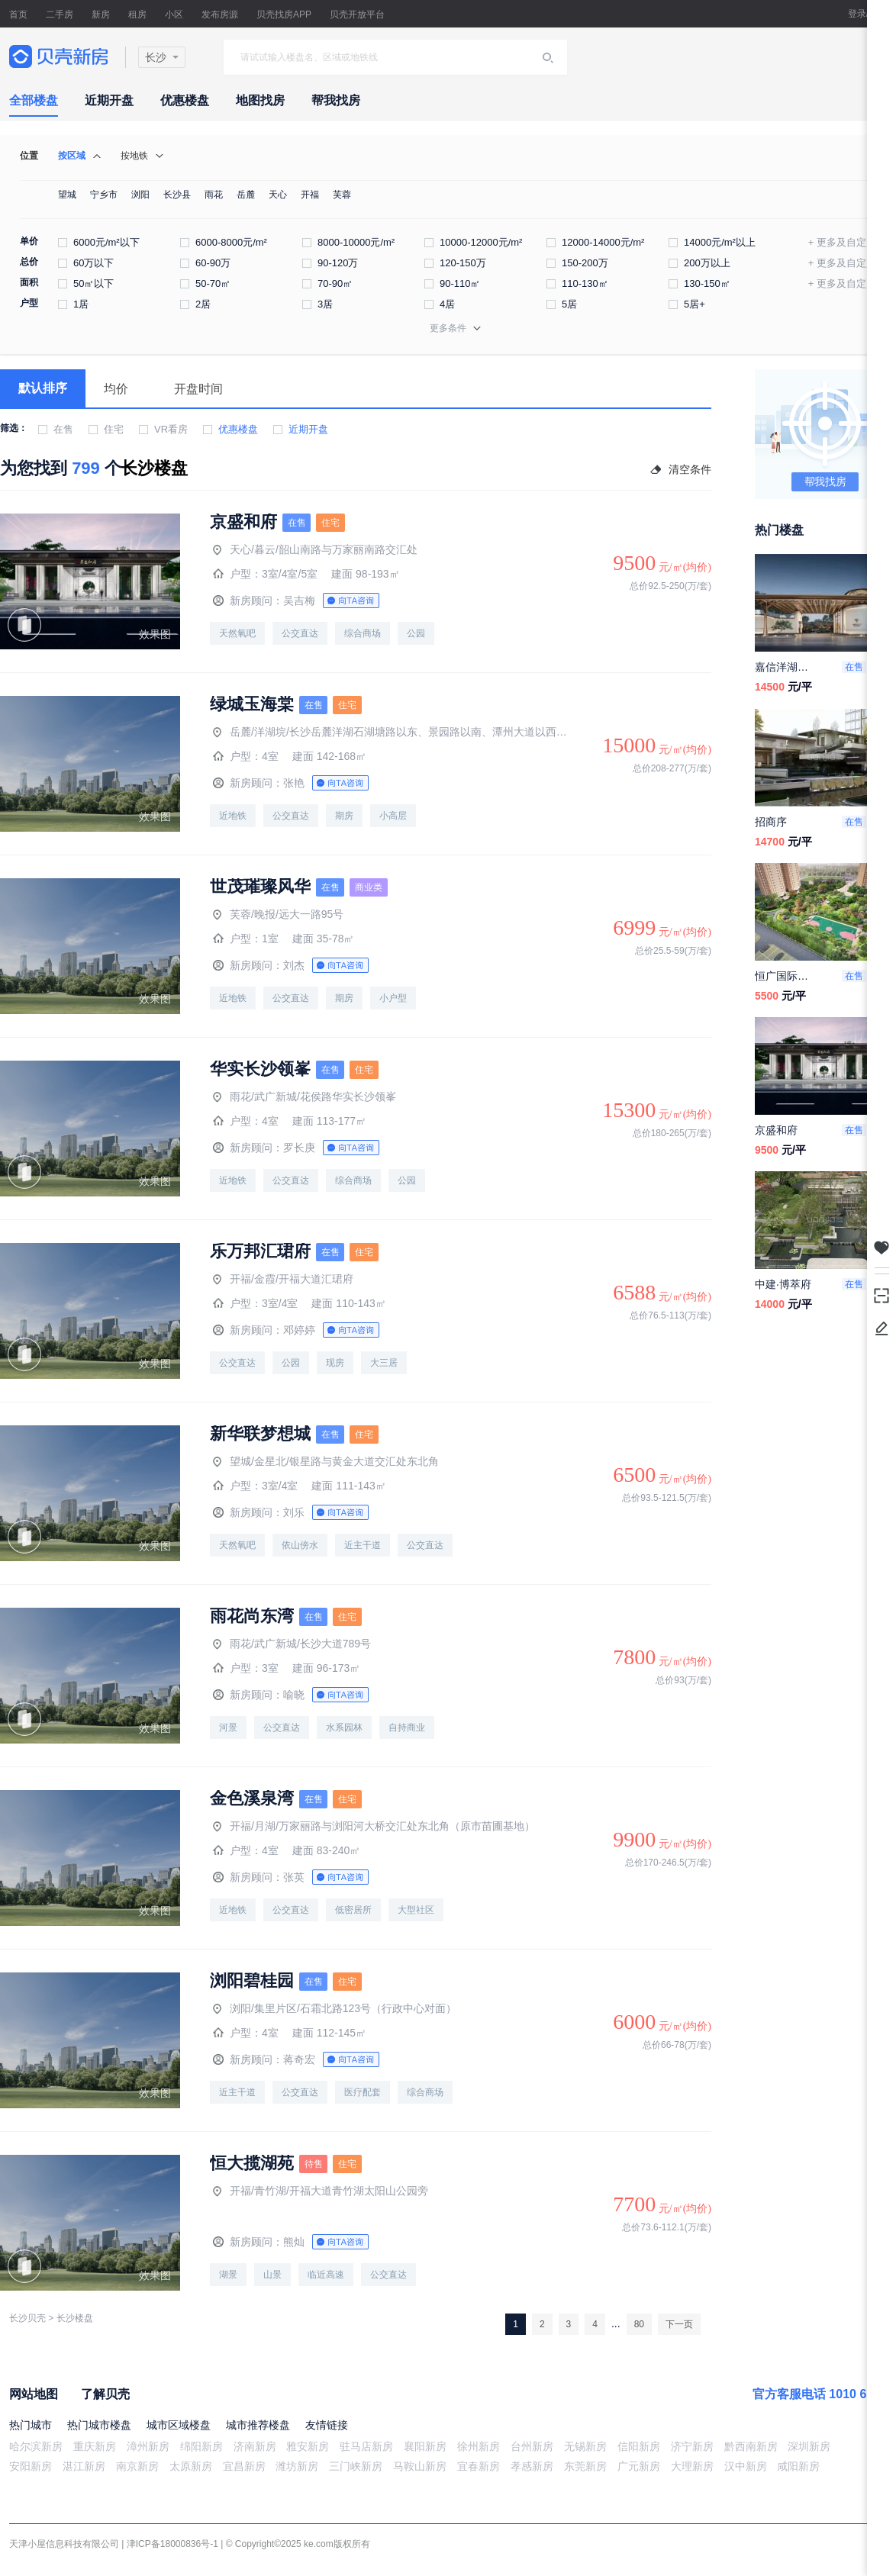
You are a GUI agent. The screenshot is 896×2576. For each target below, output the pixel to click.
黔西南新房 (751, 2446)
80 (639, 2324)
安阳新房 (30, 2466)
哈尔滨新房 (36, 2446)
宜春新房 (478, 2466)
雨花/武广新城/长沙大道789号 (292, 1643)
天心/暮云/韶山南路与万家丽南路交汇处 (315, 549)
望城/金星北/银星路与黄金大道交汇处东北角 (326, 1461)
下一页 (679, 2324)
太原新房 (190, 2466)
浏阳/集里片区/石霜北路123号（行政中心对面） (334, 2008)
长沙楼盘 (74, 2318)
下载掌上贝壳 (881, 1294)
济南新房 (255, 2446)
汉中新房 (745, 2466)
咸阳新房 (798, 2466)
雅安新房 (307, 2446)
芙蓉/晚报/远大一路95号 (278, 914)
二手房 (59, 14)
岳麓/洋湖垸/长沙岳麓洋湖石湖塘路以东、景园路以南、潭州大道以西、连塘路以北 (391, 732)
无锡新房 (585, 2446)
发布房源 (219, 14)
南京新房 (137, 2466)
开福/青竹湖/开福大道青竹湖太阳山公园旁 (320, 2191)
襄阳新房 (425, 2446)
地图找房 (260, 100)
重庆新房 (94, 2446)
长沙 (155, 57)
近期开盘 (109, 100)
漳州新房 (148, 2446)
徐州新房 (478, 2446)
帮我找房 (335, 100)
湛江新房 (84, 2466)
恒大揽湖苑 (252, 2163)
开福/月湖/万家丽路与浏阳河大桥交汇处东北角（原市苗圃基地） (374, 1826)
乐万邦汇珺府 (260, 1251)
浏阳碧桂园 (252, 1980)
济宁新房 (692, 2446)
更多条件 (448, 328)
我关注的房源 (881, 1247)
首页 (18, 14)
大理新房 (692, 2466)
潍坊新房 (297, 2466)
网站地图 (33, 2394)
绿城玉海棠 (252, 704)
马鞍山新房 (419, 2466)
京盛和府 (243, 522)
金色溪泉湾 (252, 1798)
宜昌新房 (244, 2466)
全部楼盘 (33, 100)
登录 (857, 13)
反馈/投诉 (881, 1328)
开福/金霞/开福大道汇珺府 (283, 1279)
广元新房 (638, 2466)
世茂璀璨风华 (260, 886)
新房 (101, 14)
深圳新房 (809, 2446)
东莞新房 (585, 2466)
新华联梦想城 (260, 1433)
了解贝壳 (105, 2394)
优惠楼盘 (184, 100)
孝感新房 (532, 2466)
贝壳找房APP (283, 14)
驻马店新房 (366, 2446)
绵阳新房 (201, 2446)
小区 (174, 14)
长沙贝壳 (27, 2318)
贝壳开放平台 (357, 14)
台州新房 (532, 2446)
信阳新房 (638, 2446)
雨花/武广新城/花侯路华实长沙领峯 (304, 1096)
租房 (137, 14)
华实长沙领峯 (260, 1069)
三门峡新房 (355, 2466)
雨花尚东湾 (252, 1616)
